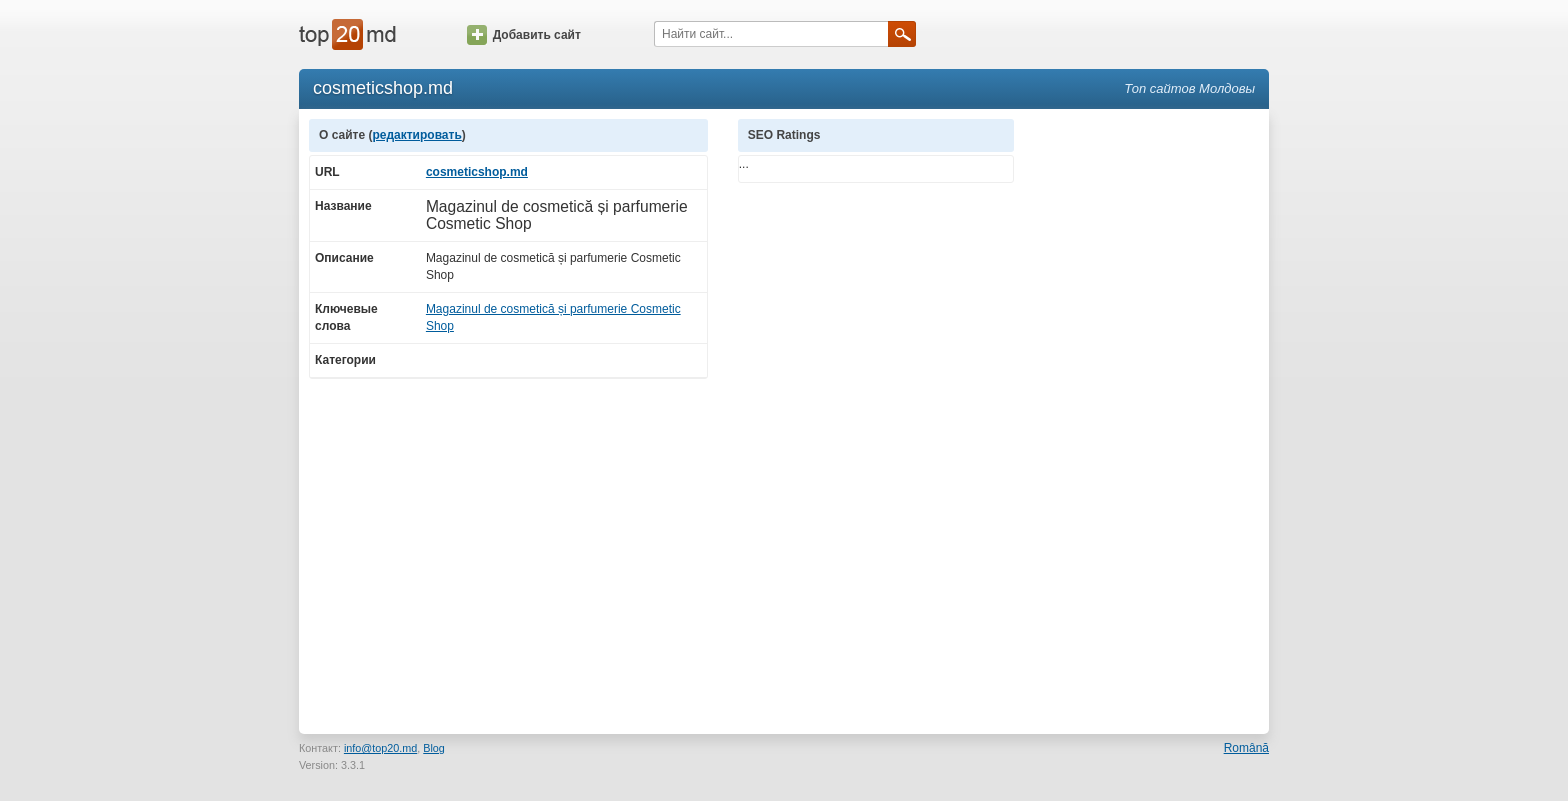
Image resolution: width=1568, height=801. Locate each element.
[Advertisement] (1152, 419)
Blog (434, 748)
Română (1246, 748)
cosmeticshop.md (477, 172)
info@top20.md (380, 748)
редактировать (416, 135)
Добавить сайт (524, 35)
